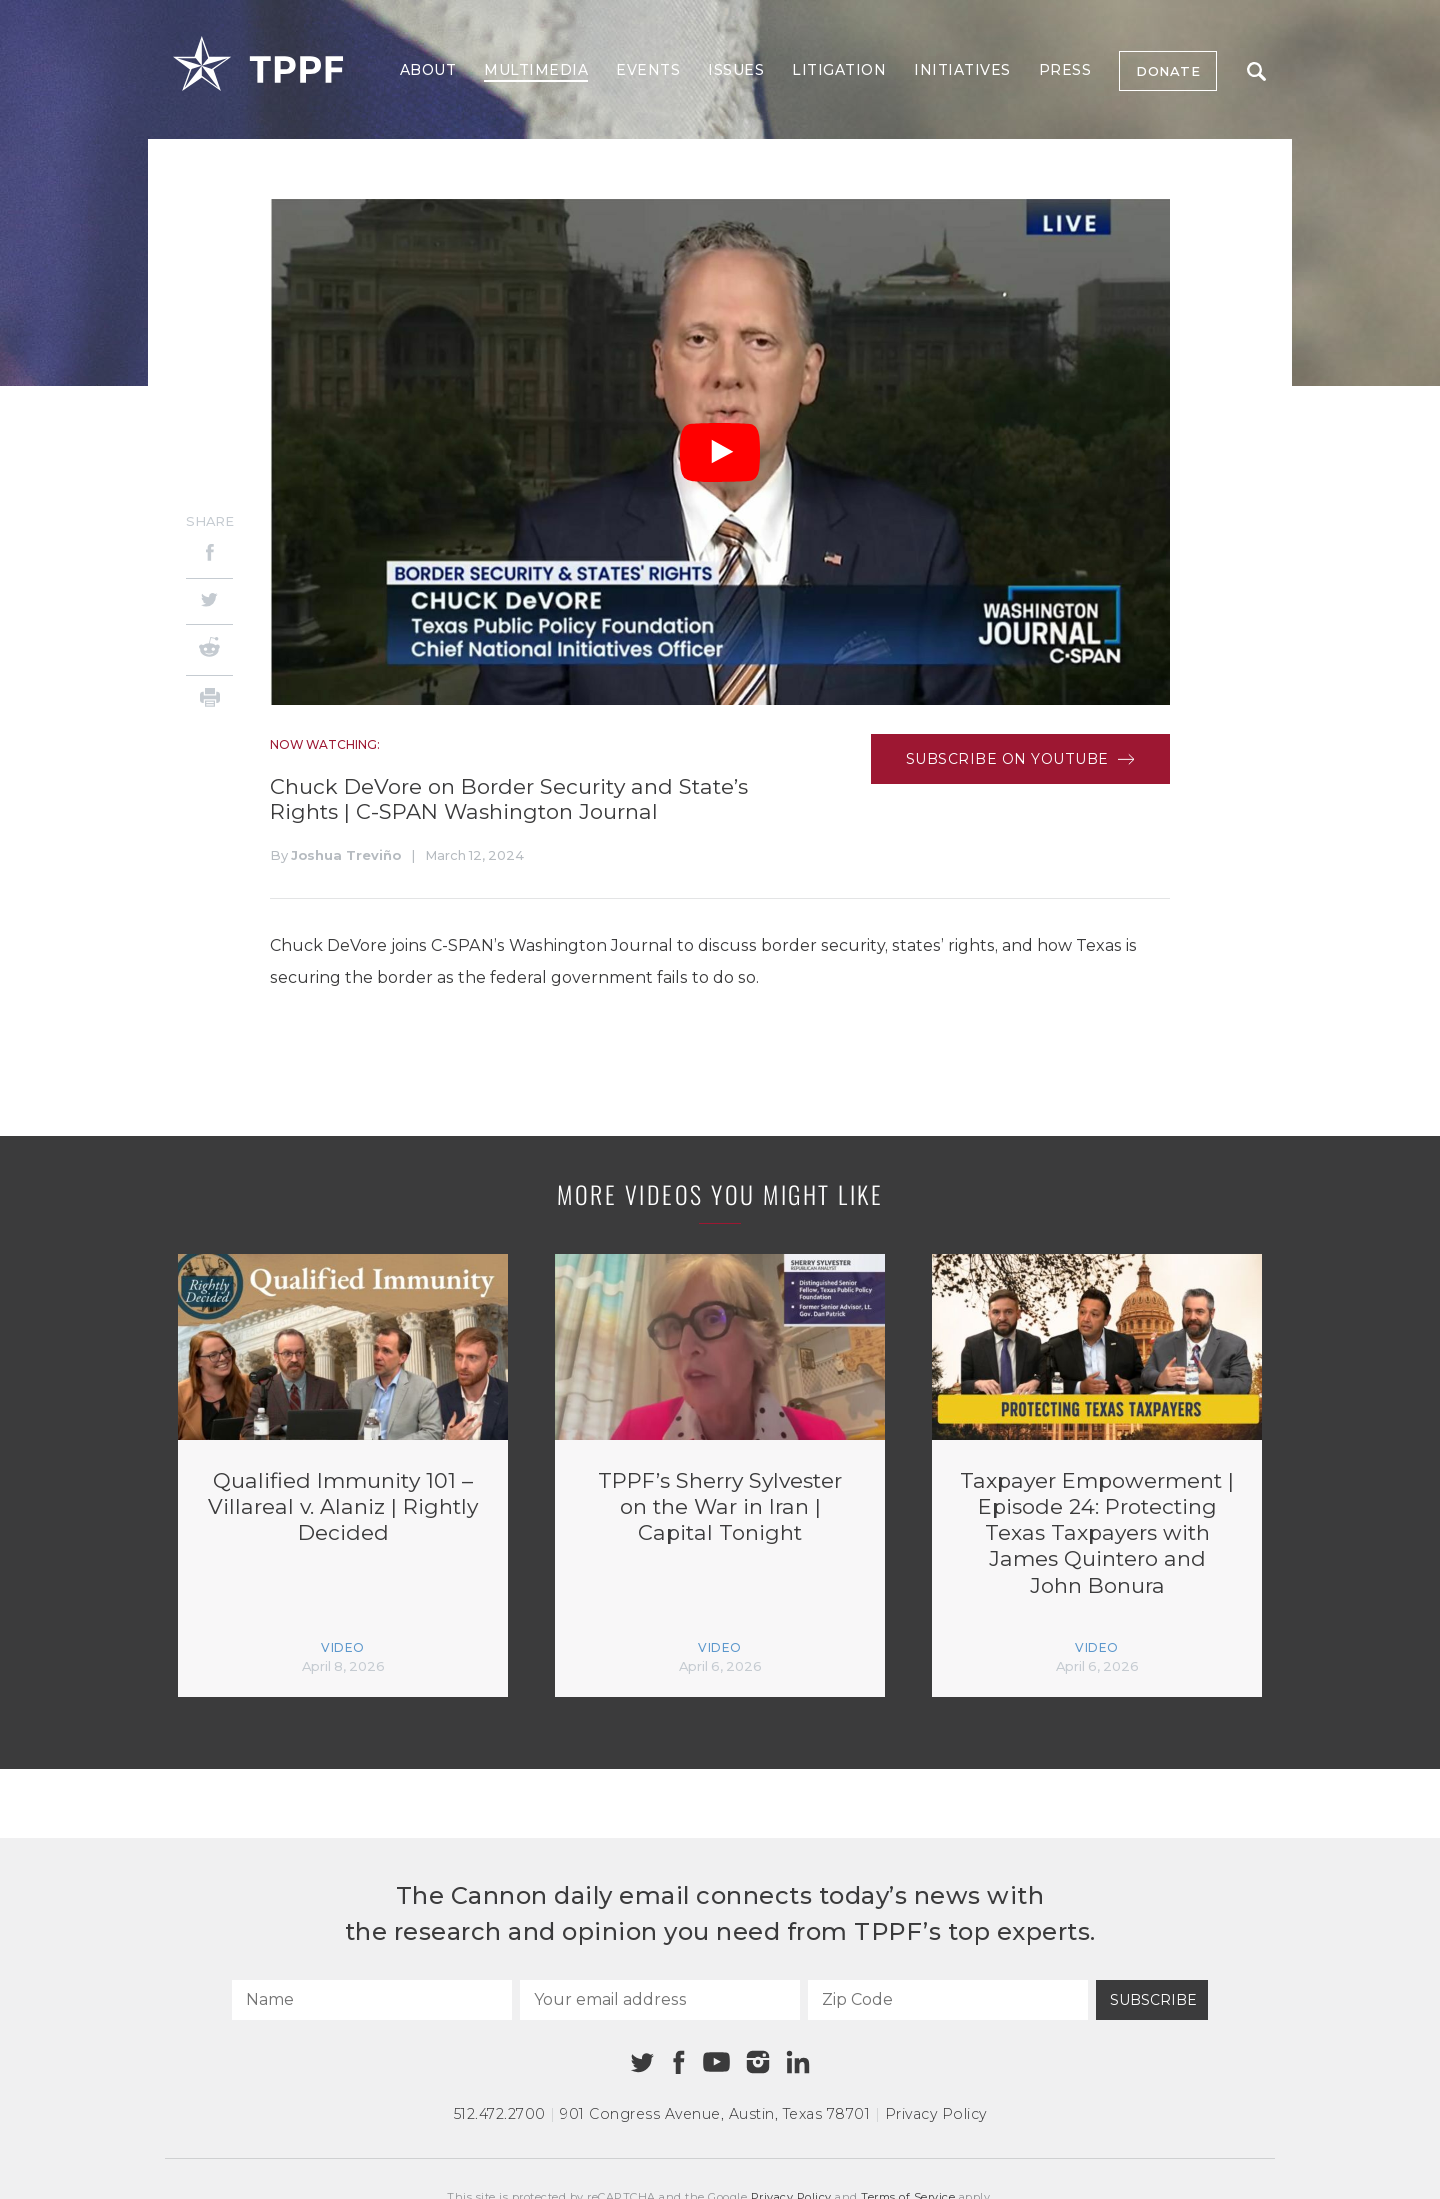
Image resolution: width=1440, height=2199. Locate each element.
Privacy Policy (936, 2114)
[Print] (209, 700)
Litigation (839, 70)
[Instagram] (758, 2062)
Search (1256, 71)
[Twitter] (209, 601)
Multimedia (536, 70)
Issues (736, 70)
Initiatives (962, 70)
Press (1065, 70)
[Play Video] (720, 452)
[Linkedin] (798, 2062)
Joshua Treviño (346, 855)
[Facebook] (209, 555)
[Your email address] (660, 2000)
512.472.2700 (500, 2114)
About (428, 70)
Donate (1168, 71)
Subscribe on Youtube (1020, 759)
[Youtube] (716, 2063)
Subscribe (1153, 2000)
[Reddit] (209, 650)
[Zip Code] (948, 2000)
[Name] (372, 2000)
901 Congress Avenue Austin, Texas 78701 (715, 2114)
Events (648, 70)
